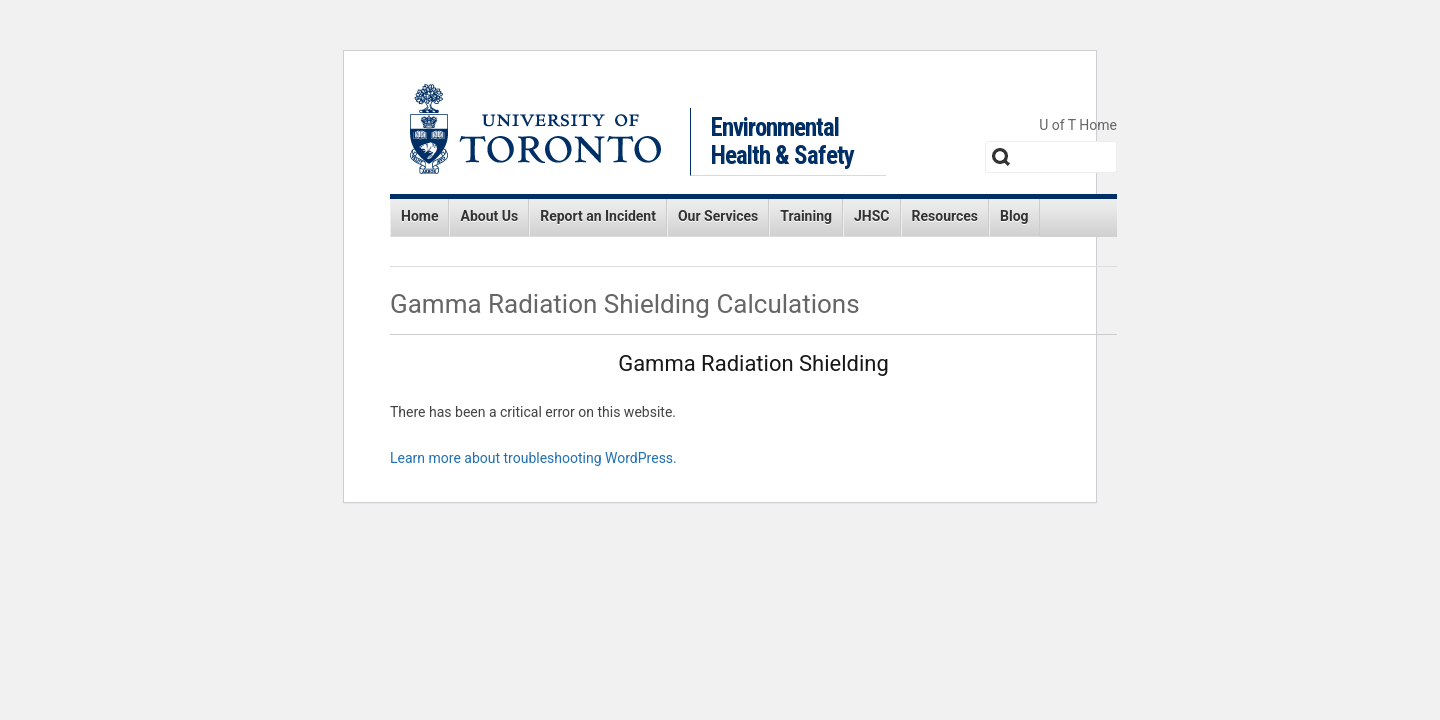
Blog (1014, 216)
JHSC (872, 216)
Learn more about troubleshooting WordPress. (533, 458)
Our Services (718, 216)
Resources (945, 216)
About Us (489, 216)
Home (419, 216)
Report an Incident (598, 216)
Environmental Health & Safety (782, 141)
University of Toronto (535, 129)
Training (806, 216)
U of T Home (1078, 125)
